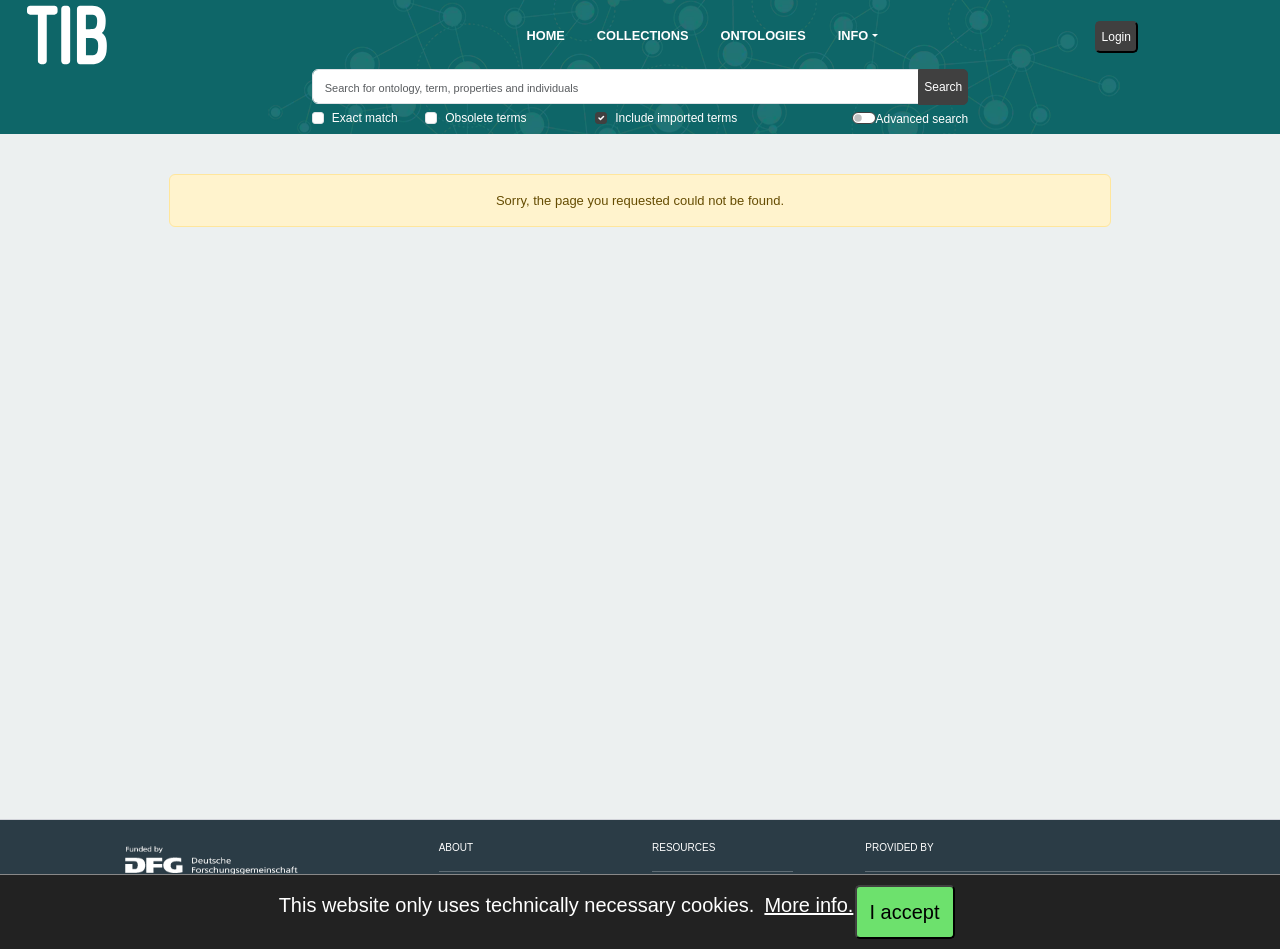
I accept (904, 912)
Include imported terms (676, 118)
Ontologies (763, 35)
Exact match (365, 118)
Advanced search (922, 119)
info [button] (853, 35)
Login (1116, 37)
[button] (545, 35)
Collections (643, 35)
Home (545, 35)
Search (943, 87)
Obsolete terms (485, 118)
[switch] (864, 118)
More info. (808, 905)
